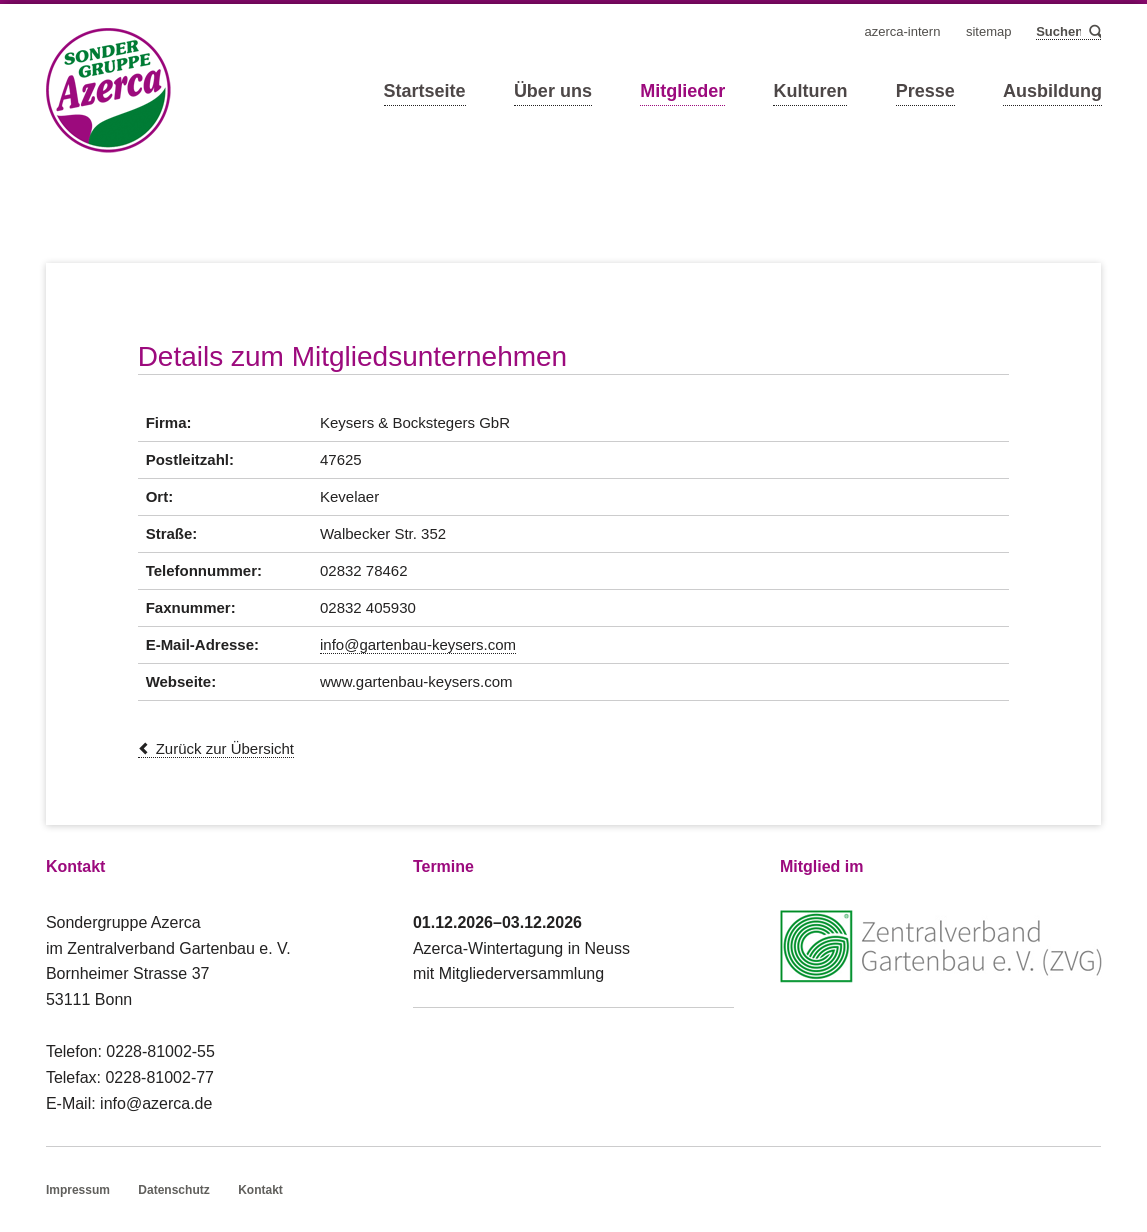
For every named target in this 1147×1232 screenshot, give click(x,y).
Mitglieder (682, 91)
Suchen (1093, 32)
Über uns (553, 91)
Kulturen (810, 91)
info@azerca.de (156, 1103)
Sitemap (989, 31)
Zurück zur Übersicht (225, 748)
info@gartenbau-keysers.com (418, 644)
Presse (925, 91)
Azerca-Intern (903, 31)
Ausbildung (1052, 91)
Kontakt (260, 1190)
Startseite (425, 91)
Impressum (78, 1190)
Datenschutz (173, 1190)
